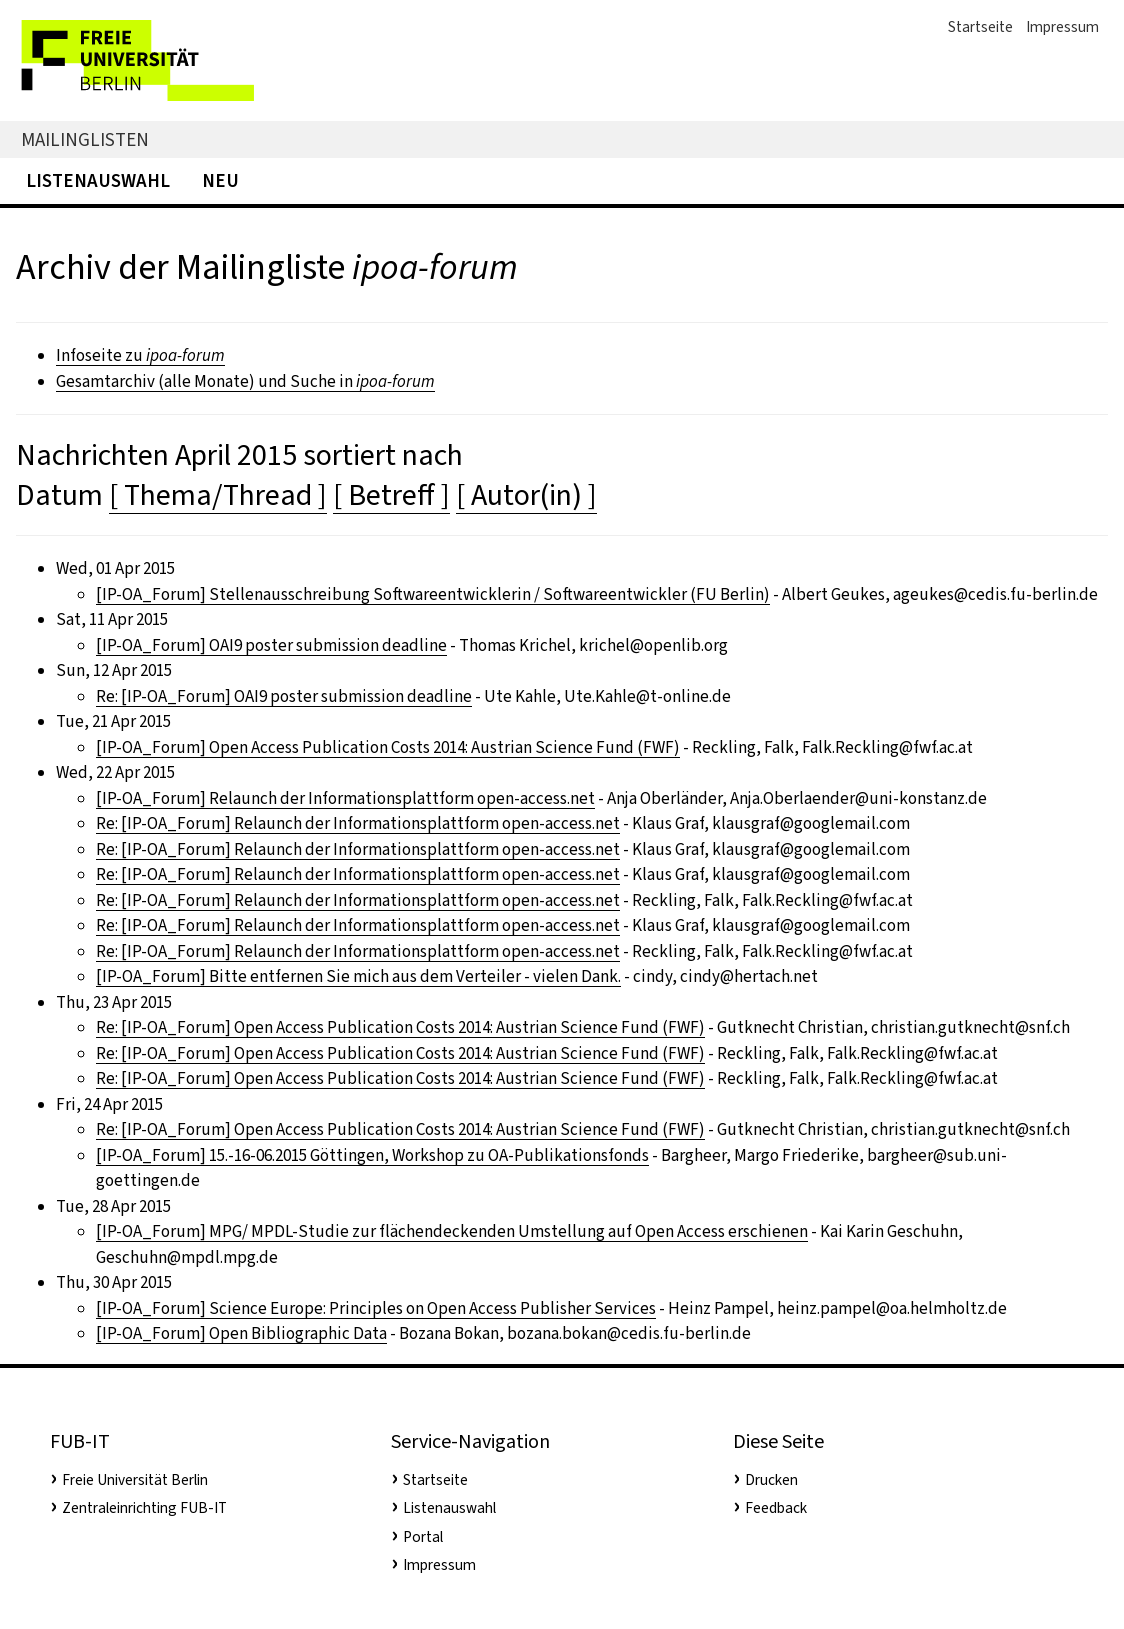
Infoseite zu (140, 355)
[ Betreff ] (391, 495)
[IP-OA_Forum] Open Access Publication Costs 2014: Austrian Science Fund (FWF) (388, 747)
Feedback (776, 1508)
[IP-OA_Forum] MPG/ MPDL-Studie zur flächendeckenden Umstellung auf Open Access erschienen (452, 1231)
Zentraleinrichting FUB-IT (144, 1508)
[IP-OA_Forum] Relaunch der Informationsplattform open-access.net (345, 798)
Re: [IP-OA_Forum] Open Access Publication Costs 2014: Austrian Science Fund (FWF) (400, 1027)
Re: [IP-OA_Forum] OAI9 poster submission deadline (284, 696)
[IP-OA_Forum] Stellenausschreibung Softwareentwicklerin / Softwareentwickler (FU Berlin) (433, 594)
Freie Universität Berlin (135, 1480)
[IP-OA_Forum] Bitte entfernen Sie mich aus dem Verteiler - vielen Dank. (358, 976)
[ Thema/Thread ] (218, 495)
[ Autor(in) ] (526, 495)
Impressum (1062, 27)
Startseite (980, 27)
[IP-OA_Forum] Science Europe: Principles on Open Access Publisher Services (376, 1308)
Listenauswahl (98, 180)
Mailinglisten (85, 139)
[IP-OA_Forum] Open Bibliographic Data (241, 1333)
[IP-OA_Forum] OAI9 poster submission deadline (271, 645)
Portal (423, 1537)
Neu (220, 180)
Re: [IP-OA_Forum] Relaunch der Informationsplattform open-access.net (358, 823)
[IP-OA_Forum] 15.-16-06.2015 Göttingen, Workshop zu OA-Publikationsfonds (372, 1155)
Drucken (771, 1480)
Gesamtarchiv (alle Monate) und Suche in (245, 381)
